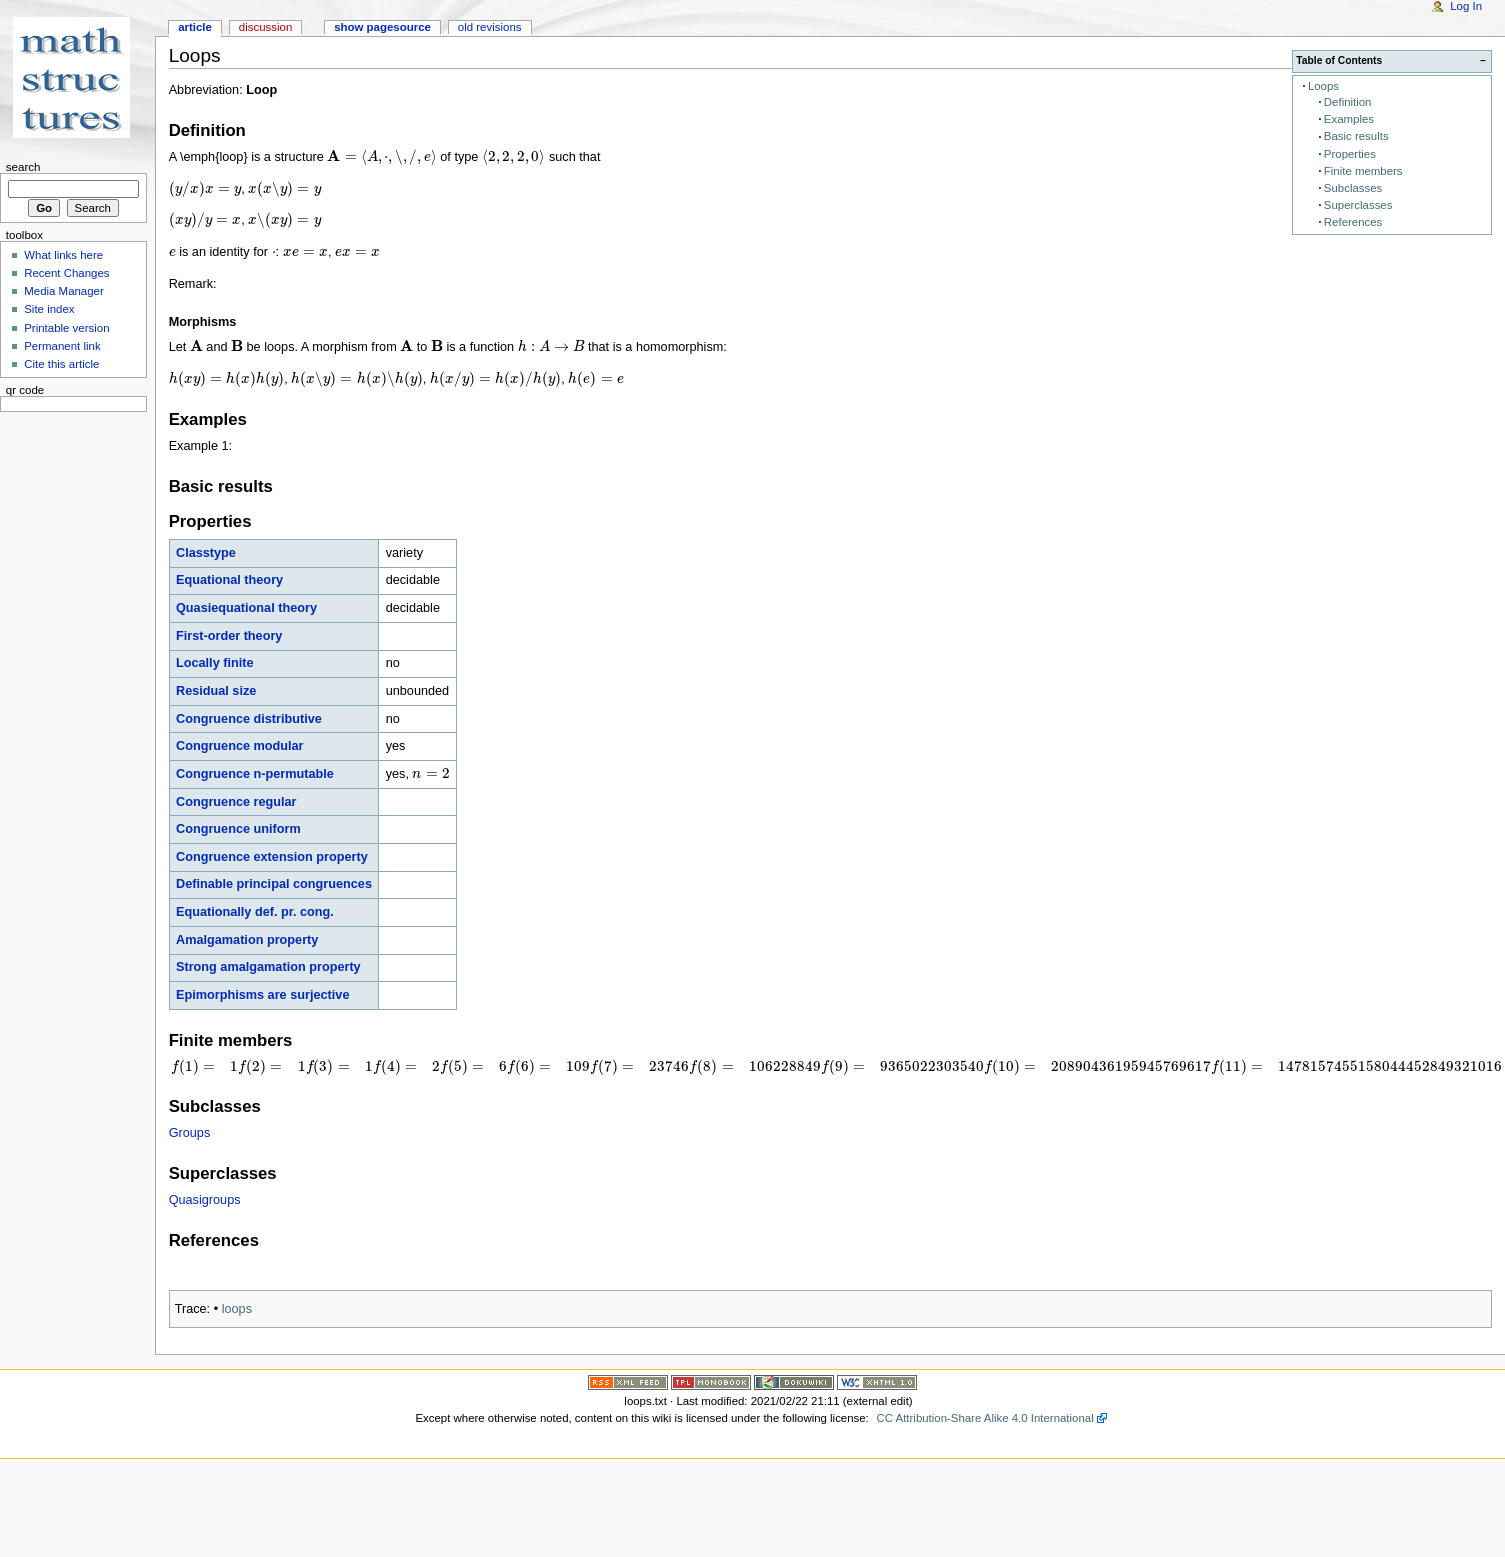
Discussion (265, 27)
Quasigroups (205, 1200)
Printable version (66, 328)
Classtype (206, 553)
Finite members (1363, 171)
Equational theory (229, 580)
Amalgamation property (247, 940)
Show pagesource (382, 27)
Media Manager (64, 291)
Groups (190, 1133)
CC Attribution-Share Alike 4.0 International (985, 1418)
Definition (1348, 102)
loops (237, 1309)
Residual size (216, 691)
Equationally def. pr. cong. (255, 912)
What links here (63, 255)
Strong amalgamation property (268, 967)
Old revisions (490, 27)
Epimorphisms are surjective (262, 995)
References (1353, 222)
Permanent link (62, 346)
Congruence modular (240, 746)
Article (195, 27)
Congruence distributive (249, 719)
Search (23, 167)
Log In (1466, 6)
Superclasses (1358, 205)
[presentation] (381, 157)
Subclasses (1353, 188)
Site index (49, 309)
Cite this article (61, 364)
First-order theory (229, 636)
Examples (1349, 119)
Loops (1323, 86)
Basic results (1356, 136)
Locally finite (215, 663)
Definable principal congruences (274, 884)
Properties (1350, 154)
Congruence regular (236, 802)
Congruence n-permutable (255, 774)
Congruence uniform (238, 829)
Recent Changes (66, 273)
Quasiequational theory (246, 608)
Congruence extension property (272, 857)
